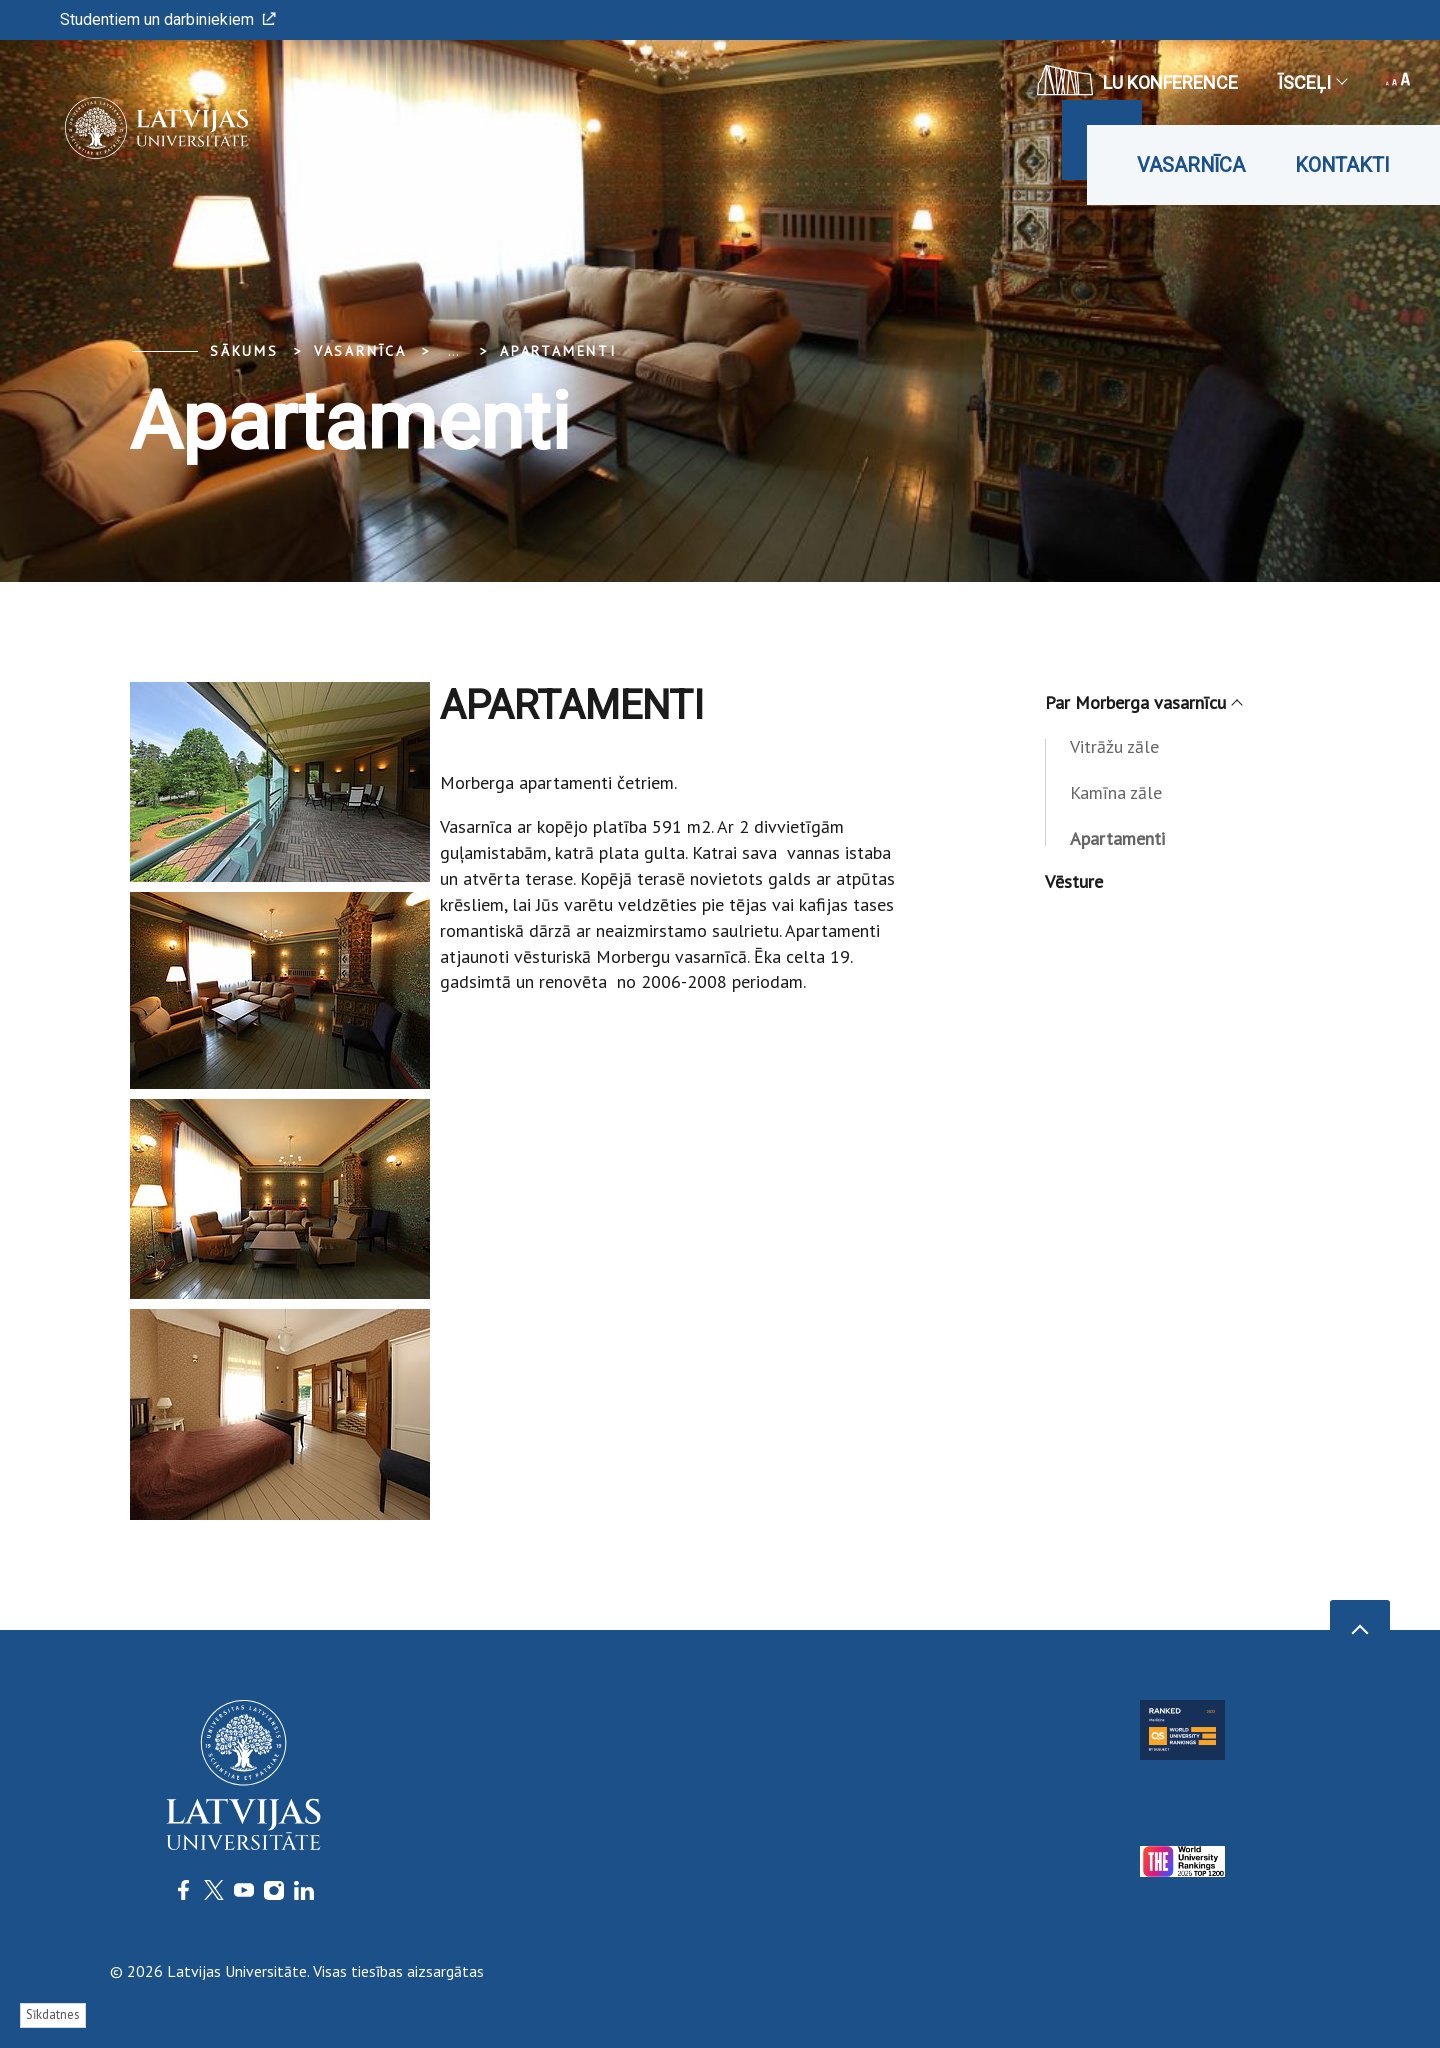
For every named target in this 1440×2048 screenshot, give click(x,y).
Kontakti (1342, 165)
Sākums (244, 351)
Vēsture (1074, 881)
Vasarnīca (1191, 165)
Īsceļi (1312, 82)
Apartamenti (558, 351)
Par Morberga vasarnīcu (1143, 702)
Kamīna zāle (1116, 792)
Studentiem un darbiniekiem (168, 19)
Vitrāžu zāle (1114, 746)
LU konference (1137, 80)
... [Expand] (453, 351)
